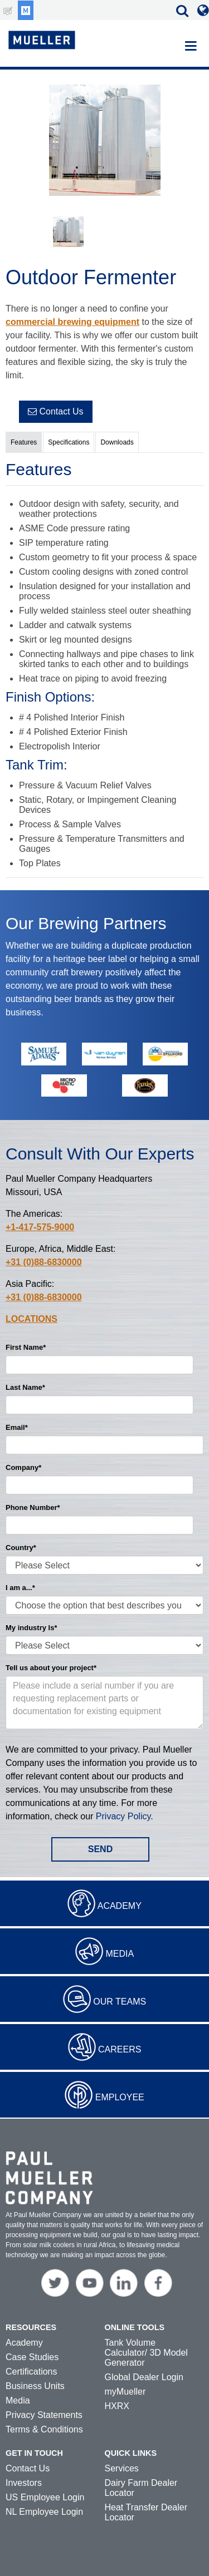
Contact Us (56, 411)
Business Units (35, 2386)
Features (24, 442)
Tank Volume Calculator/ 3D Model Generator (146, 2352)
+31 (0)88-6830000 (44, 1262)
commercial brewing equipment (72, 322)
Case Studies (32, 2357)
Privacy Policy (123, 1816)
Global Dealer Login (144, 2377)
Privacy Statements (44, 2415)
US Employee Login (45, 2497)
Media (119, 1953)
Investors (24, 2483)
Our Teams (119, 2001)
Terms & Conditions (44, 2429)
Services (122, 2468)
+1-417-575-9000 (40, 1227)
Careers (119, 2049)
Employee (119, 2097)
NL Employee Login (44, 2511)
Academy (120, 1906)
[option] (104, 142)
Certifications (31, 2371)
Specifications (68, 442)
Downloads (116, 442)
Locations (31, 1319)
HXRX (117, 2406)
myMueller (125, 2391)
